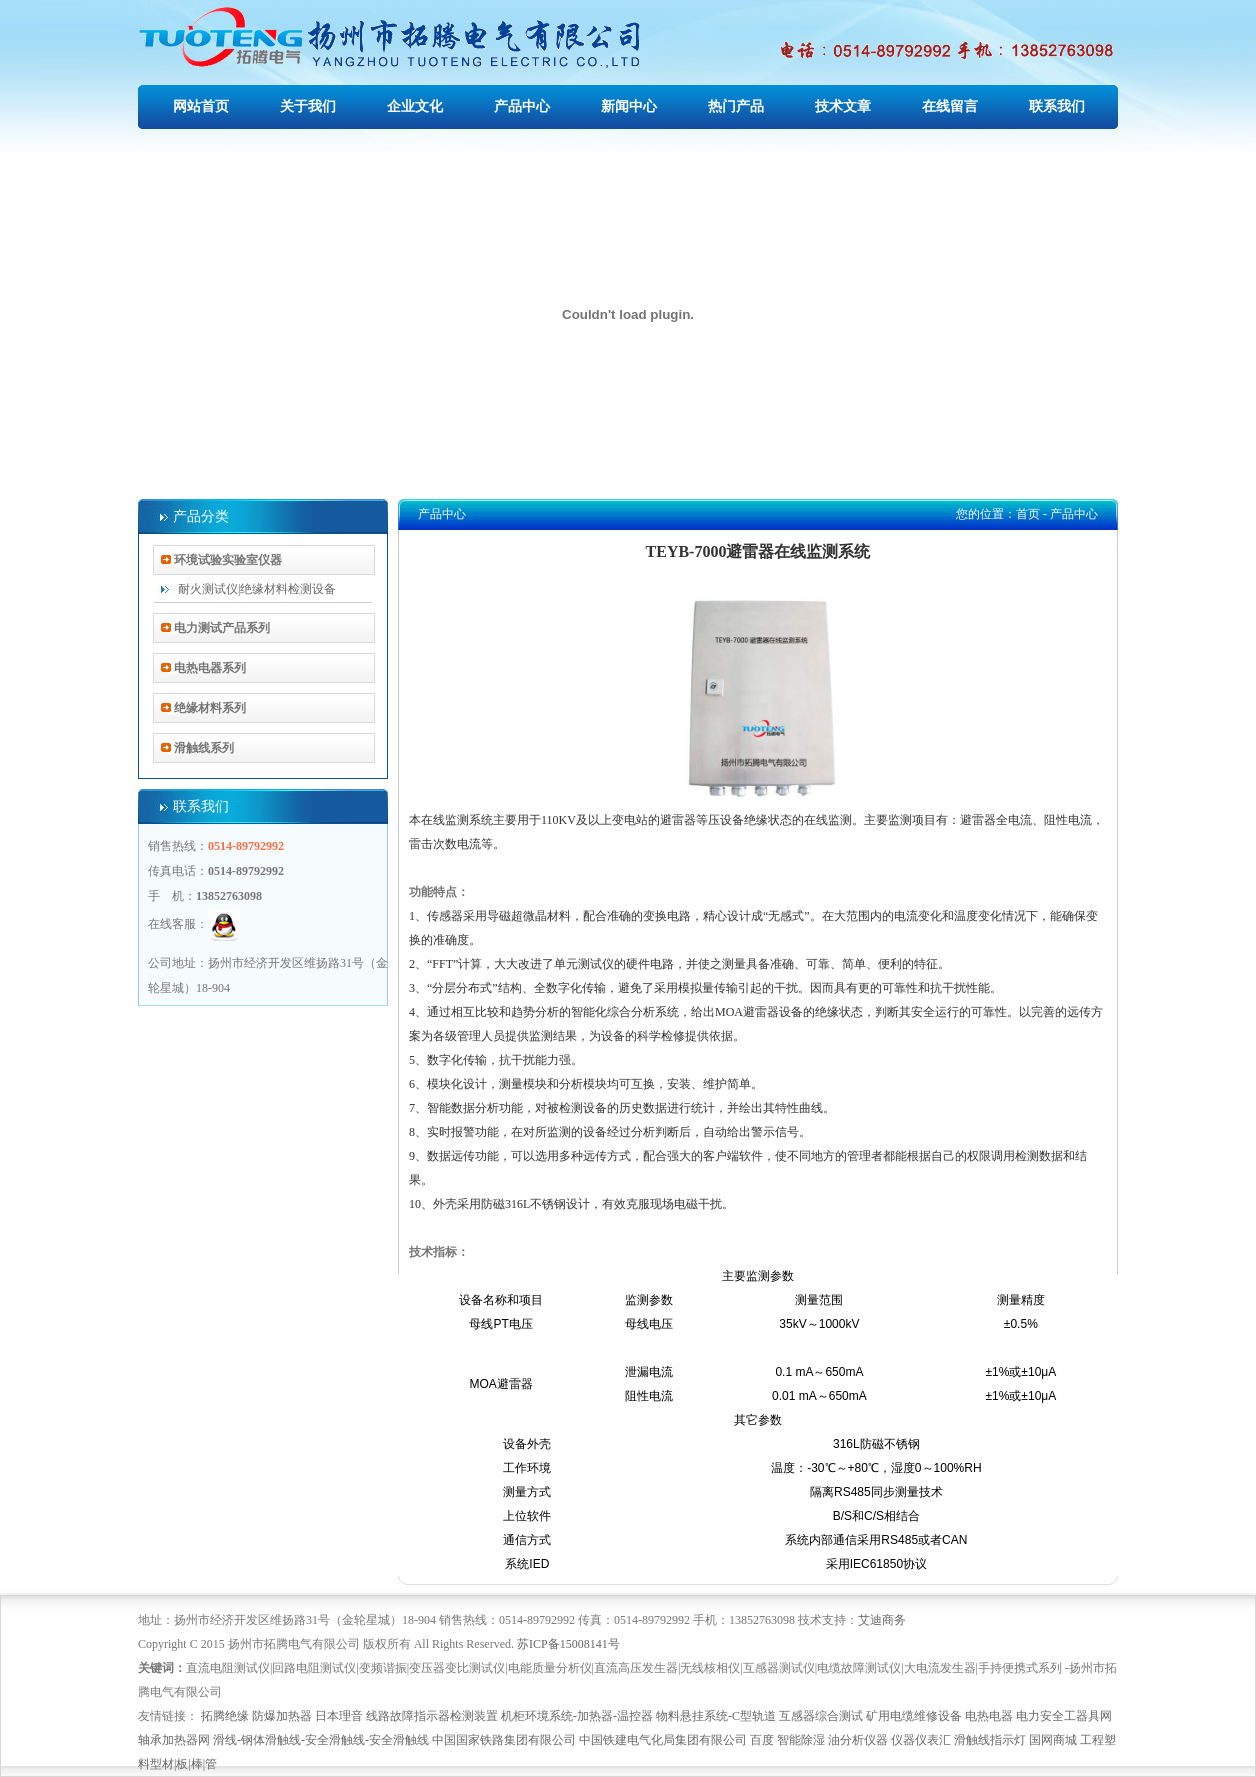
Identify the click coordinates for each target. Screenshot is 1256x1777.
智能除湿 (801, 1740)
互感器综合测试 (821, 1716)
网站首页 (201, 106)
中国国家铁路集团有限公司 (504, 1740)
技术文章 (843, 106)
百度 (762, 1740)
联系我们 (1057, 106)
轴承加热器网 (174, 1740)
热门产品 (736, 106)
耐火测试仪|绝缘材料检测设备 (257, 589)
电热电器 (989, 1716)
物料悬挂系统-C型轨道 (716, 1716)
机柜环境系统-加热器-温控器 (577, 1716)
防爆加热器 (282, 1716)
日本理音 (339, 1716)
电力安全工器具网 (1064, 1716)
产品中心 (522, 106)
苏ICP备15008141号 (568, 1644)
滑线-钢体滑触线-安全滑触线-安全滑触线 (321, 1740)
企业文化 (415, 106)
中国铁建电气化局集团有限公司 (663, 1740)
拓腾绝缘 (225, 1716)
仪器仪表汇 (921, 1740)
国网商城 (1053, 1740)
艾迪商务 (882, 1620)
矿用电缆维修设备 (914, 1716)
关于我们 (308, 106)
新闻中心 (629, 106)
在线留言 (950, 106)
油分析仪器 (858, 1740)
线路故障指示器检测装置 (432, 1716)
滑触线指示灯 (990, 1740)
